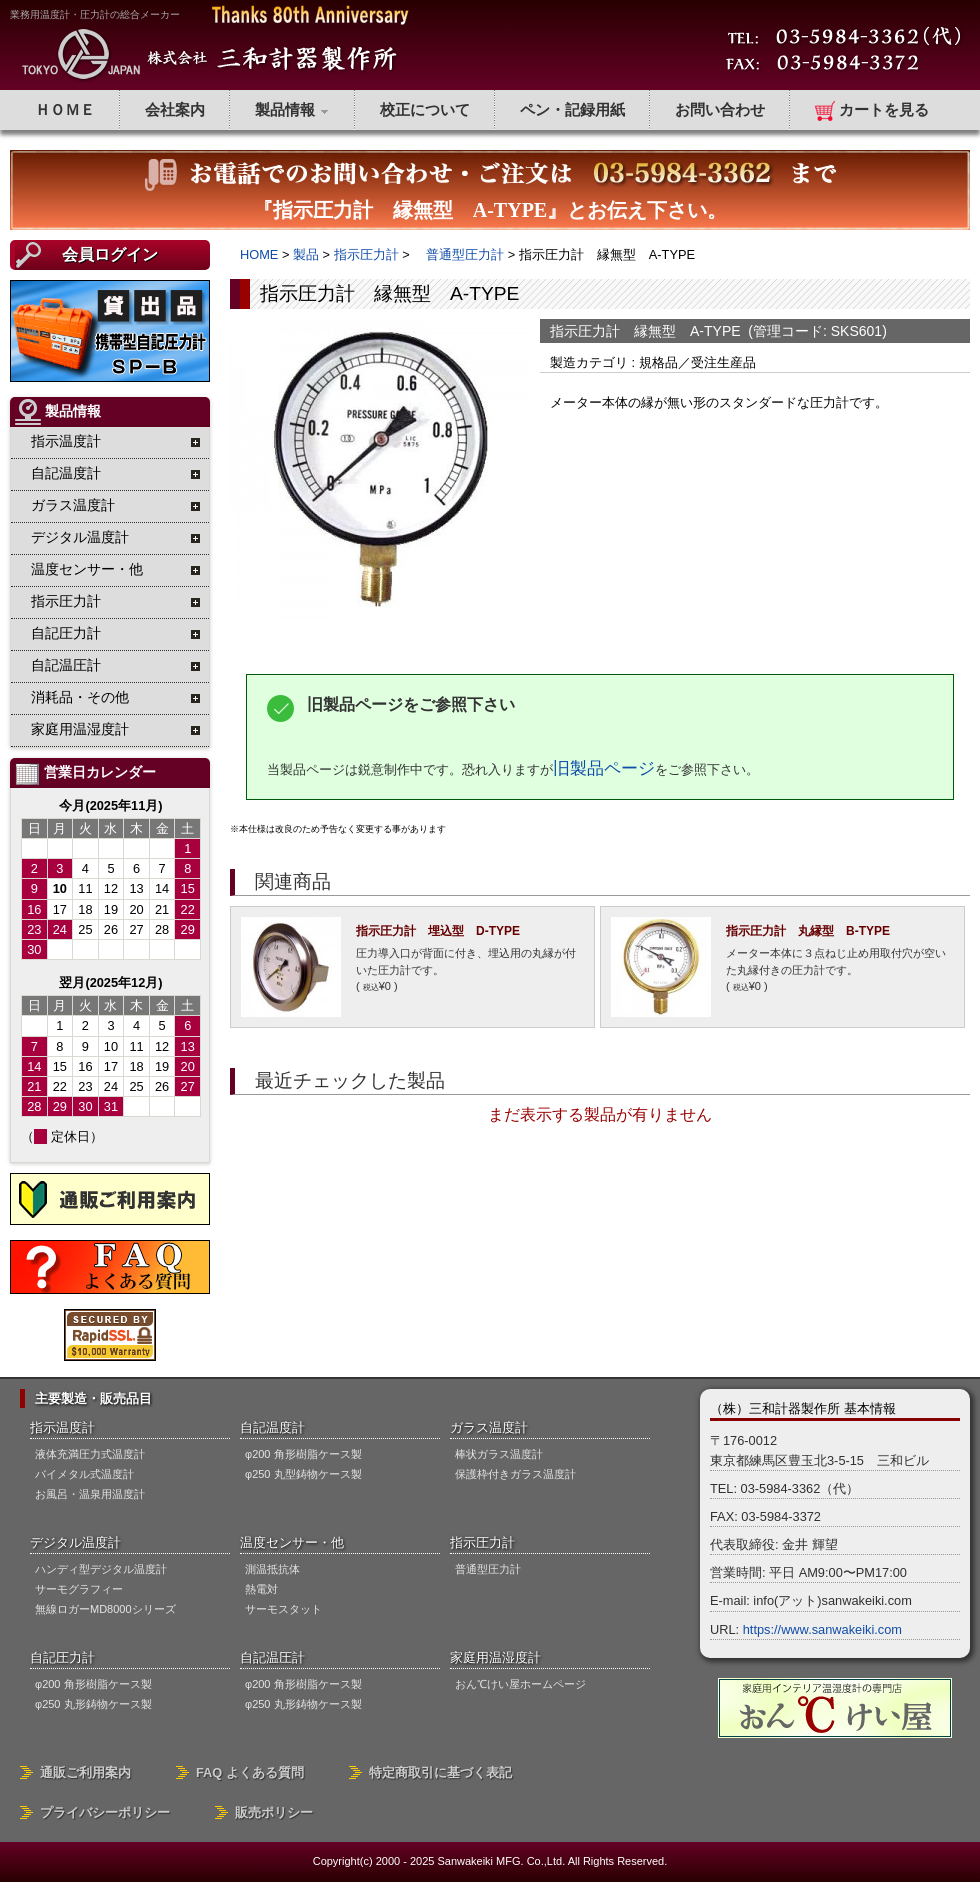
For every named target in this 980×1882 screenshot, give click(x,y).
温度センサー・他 (292, 1542)
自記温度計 (272, 1427)
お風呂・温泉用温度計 (90, 1494)
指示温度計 (62, 1427)
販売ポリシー (274, 1812)
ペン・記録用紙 (572, 109)
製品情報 (292, 109)
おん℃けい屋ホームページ (520, 1684)
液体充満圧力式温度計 (90, 1454)
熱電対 (261, 1589)
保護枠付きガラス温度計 (515, 1474)
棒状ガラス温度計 (499, 1454)
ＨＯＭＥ (65, 109)
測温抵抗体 (272, 1569)
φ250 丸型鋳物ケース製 (303, 1474)
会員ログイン (110, 254)
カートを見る (872, 111)
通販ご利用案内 (85, 1772)
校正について (425, 109)
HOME (259, 254)
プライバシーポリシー (105, 1812)
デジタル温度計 (75, 1542)
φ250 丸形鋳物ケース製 (93, 1704)
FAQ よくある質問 (250, 1772)
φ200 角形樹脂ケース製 (303, 1454)
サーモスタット (283, 1609)
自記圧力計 (62, 1657)
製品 (306, 254)
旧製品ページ (604, 768)
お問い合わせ (720, 109)
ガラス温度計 (489, 1427)
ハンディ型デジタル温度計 (101, 1569)
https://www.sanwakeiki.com (822, 1629)
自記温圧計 (272, 1657)
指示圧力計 (366, 254)
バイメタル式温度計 (84, 1474)
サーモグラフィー (79, 1589)
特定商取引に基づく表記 (440, 1772)
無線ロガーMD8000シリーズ (105, 1609)
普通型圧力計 (458, 254)
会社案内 (175, 109)
